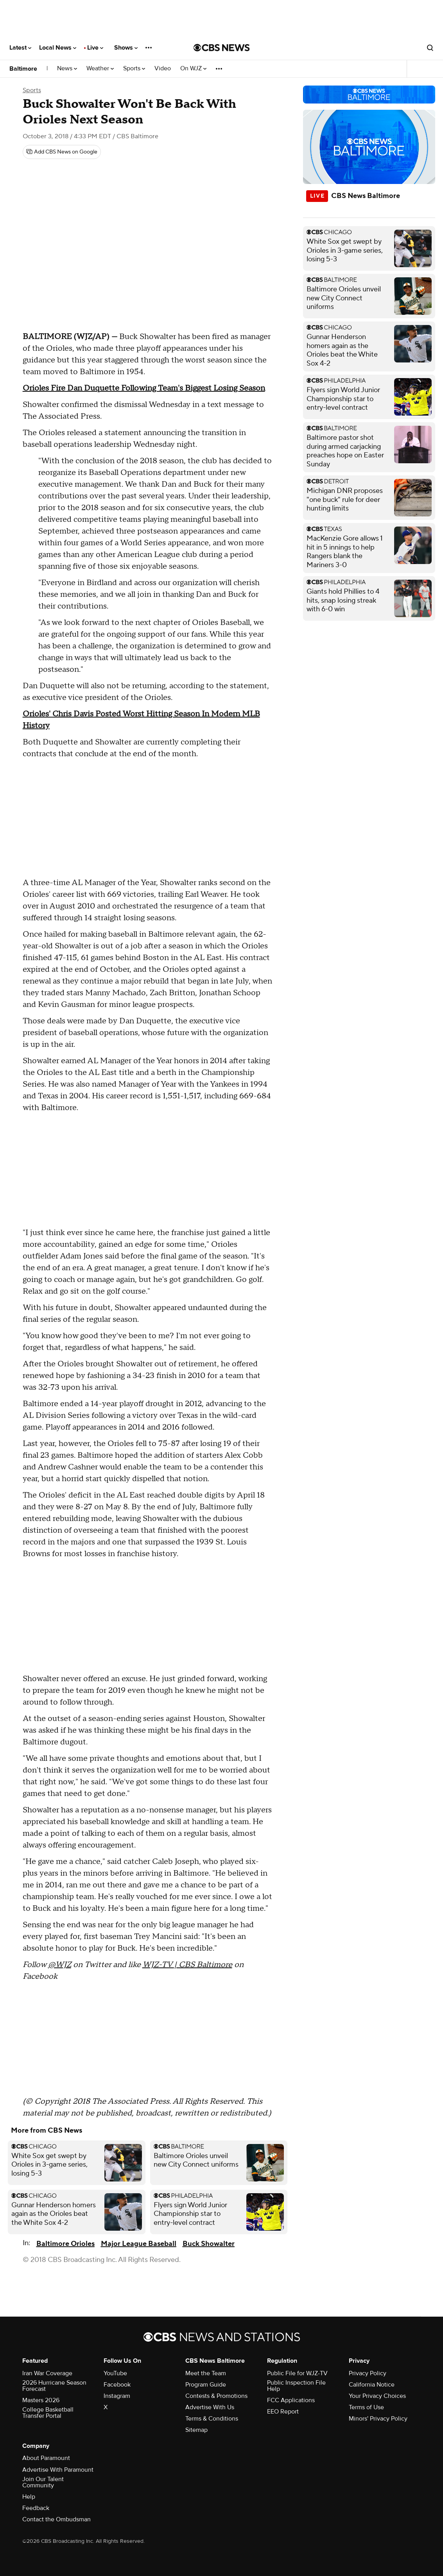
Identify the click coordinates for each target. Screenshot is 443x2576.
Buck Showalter (209, 2243)
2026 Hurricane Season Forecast (54, 2386)
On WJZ (193, 68)
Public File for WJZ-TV (297, 2373)
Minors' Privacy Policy (378, 2418)
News (67, 68)
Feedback (35, 2508)
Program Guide (205, 2384)
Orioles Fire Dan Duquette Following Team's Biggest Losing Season (144, 388)
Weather (100, 68)
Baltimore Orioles (65, 2243)
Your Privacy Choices (377, 2396)
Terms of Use (366, 2407)
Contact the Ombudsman (56, 2519)
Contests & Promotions (216, 2396)
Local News (57, 48)
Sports (134, 68)
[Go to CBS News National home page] (222, 48)
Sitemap (196, 2430)
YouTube (115, 2373)
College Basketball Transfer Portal (48, 2412)
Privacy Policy (367, 2373)
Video (162, 68)
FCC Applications (291, 2400)
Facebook (117, 2384)
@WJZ (59, 1965)
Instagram (117, 2396)
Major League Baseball (138, 2243)
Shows (126, 48)
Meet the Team (205, 2373)
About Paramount (46, 2458)
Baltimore (23, 69)
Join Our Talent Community (43, 2482)
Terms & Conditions (211, 2418)
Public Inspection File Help (296, 2386)
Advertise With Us (209, 2407)
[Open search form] (430, 47)
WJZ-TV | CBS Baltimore (187, 1965)
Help (28, 2497)
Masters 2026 (40, 2400)
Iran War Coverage (47, 2373)
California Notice (372, 2384)
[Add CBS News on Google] (62, 152)
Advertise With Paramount (57, 2470)
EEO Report (283, 2411)
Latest (20, 48)
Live (95, 48)
